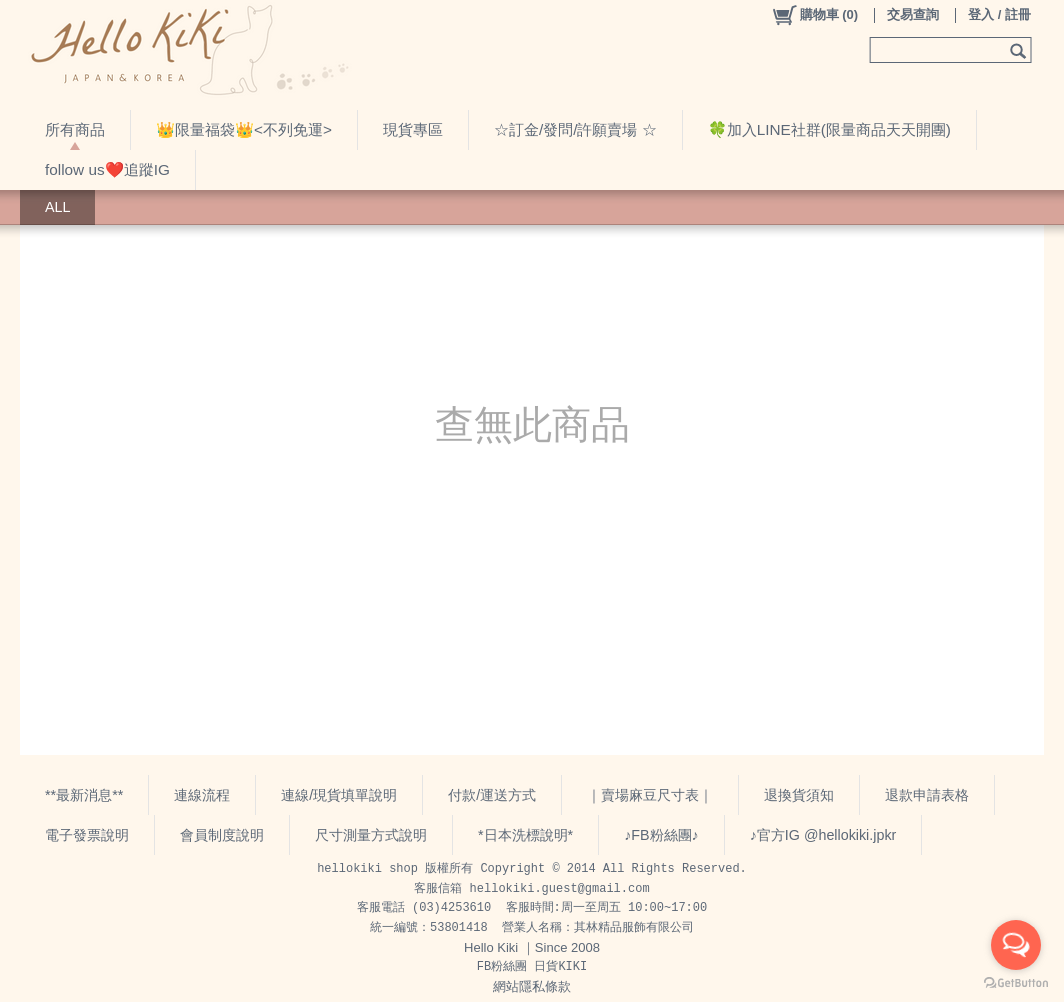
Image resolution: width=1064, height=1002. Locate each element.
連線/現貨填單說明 (339, 795)
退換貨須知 (799, 795)
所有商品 (75, 129)
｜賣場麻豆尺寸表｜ (650, 795)
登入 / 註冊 (999, 14)
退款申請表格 (927, 795)
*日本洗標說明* (525, 835)
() (814, 15)
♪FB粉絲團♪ (661, 835)
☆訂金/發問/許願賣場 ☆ (575, 129)
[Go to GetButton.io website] (1016, 982)
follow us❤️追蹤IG (107, 169)
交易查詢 (913, 14)
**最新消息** (84, 795)
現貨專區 (413, 129)
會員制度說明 (222, 835)
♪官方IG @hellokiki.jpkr (823, 835)
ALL (57, 207)
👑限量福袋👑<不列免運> (244, 129)
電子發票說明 (87, 835)
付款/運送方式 (492, 795)
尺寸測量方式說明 (371, 835)
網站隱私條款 (532, 986)
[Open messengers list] (1016, 945)
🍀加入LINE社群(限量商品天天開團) (829, 129)
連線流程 (202, 795)
